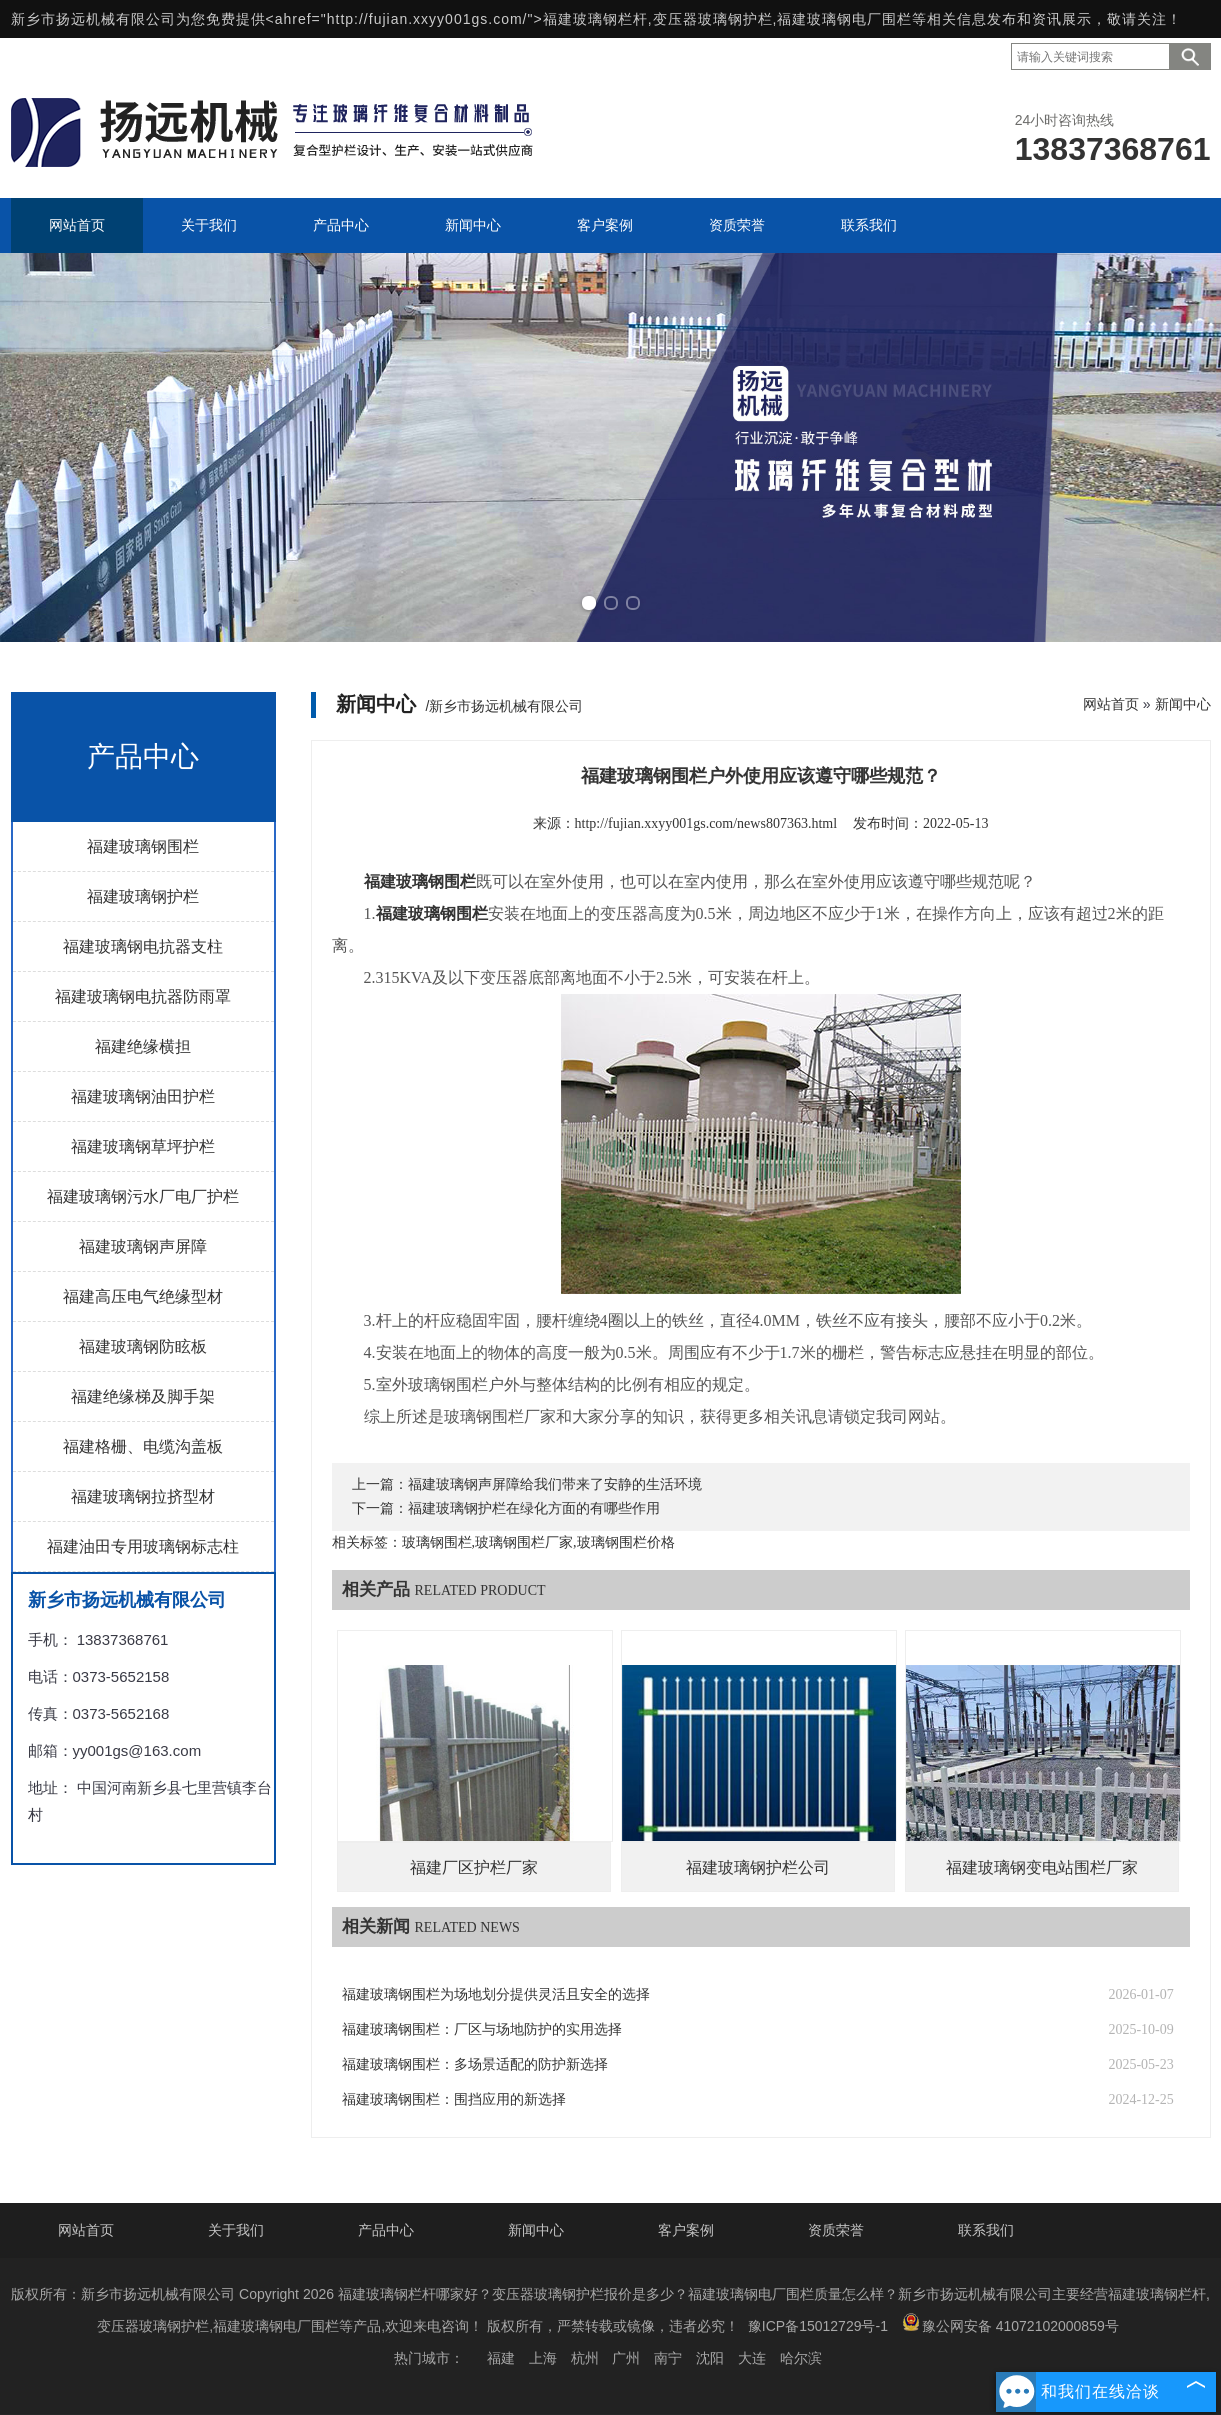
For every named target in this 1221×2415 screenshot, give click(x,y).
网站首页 (1111, 704)
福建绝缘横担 (143, 1046)
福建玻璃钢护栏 (143, 896)
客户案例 (686, 2230)
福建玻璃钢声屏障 (143, 1246)
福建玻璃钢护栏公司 (758, 1867)
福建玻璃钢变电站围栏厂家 (1042, 1867)
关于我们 (236, 2230)
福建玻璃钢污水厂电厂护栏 (143, 1196)
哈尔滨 (801, 2358)
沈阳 (710, 2358)
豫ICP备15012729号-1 (818, 2326)
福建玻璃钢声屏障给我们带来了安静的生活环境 (555, 1484)
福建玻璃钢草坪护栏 (143, 1146)
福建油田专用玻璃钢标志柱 (143, 1546)
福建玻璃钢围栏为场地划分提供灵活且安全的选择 (496, 1994)
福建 (501, 2358)
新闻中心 (1183, 704)
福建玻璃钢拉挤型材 (143, 1496)
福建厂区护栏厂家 (474, 1867)
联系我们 (986, 2230)
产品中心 (386, 2230)
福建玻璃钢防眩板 (143, 1346)
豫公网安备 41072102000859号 (1010, 2323)
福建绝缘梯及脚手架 (143, 1396)
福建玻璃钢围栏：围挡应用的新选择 (454, 2099)
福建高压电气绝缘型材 (143, 1296)
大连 (752, 2358)
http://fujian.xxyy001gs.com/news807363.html (706, 823)
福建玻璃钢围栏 (143, 846)
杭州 (585, 2358)
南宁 (668, 2358)
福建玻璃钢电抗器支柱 (143, 946)
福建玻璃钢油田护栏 (143, 1096)
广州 (626, 2358)
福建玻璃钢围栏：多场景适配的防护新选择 (475, 2064)
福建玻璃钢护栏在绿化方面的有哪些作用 (534, 1508)
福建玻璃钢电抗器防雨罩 (143, 996)
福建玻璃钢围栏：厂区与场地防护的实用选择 (482, 2029)
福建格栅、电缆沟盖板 (143, 1446)
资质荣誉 (836, 2230)
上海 (543, 2358)
